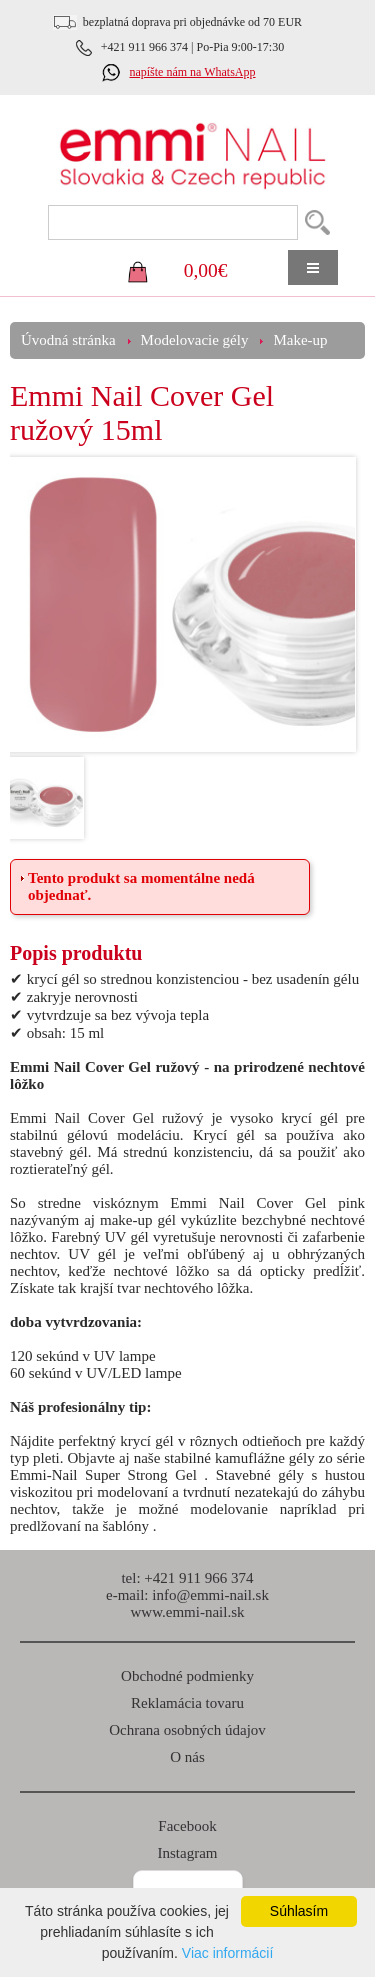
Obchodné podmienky (187, 1676)
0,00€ (206, 270)
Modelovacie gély (195, 340)
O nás (187, 1757)
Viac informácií (228, 1953)
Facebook (187, 1826)
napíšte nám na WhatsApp (192, 72)
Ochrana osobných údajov (187, 1730)
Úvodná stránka (68, 340)
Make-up (300, 340)
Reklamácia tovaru (187, 1703)
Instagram (188, 1853)
